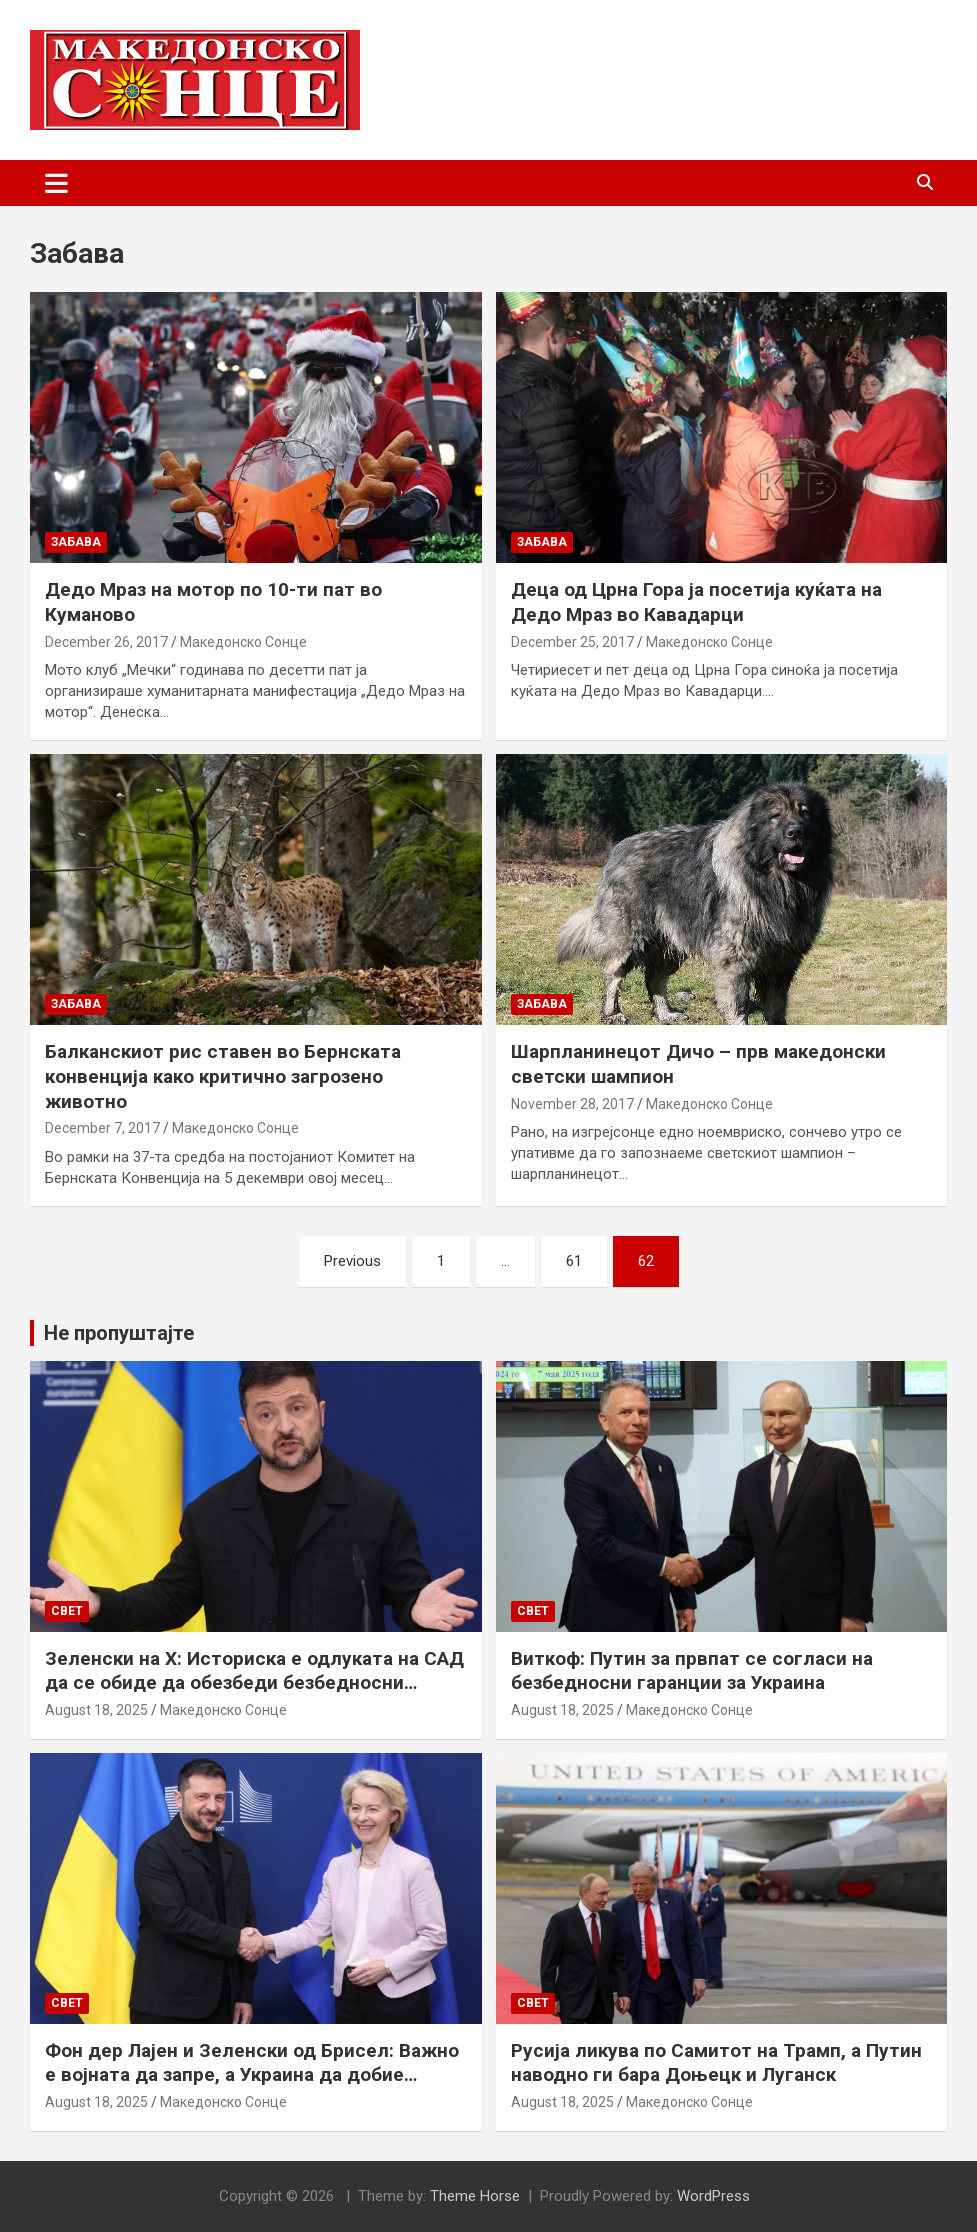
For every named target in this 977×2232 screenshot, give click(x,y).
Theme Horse (475, 2196)
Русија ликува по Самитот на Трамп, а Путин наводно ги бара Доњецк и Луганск (716, 2063)
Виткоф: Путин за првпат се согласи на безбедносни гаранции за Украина (692, 1671)
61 (574, 1261)
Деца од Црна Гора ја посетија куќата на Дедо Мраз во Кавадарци (696, 602)
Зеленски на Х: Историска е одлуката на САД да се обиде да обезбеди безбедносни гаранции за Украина (254, 1683)
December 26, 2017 (106, 642)
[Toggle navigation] (56, 183)
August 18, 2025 (96, 1710)
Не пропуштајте (119, 1333)
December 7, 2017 (102, 1128)
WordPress (713, 2196)
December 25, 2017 (572, 642)
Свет (67, 1611)
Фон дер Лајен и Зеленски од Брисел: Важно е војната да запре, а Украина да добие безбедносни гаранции (252, 2075)
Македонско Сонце (243, 642)
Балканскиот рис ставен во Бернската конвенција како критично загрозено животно (223, 1076)
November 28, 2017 (572, 1104)
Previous (352, 1261)
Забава (76, 542)
